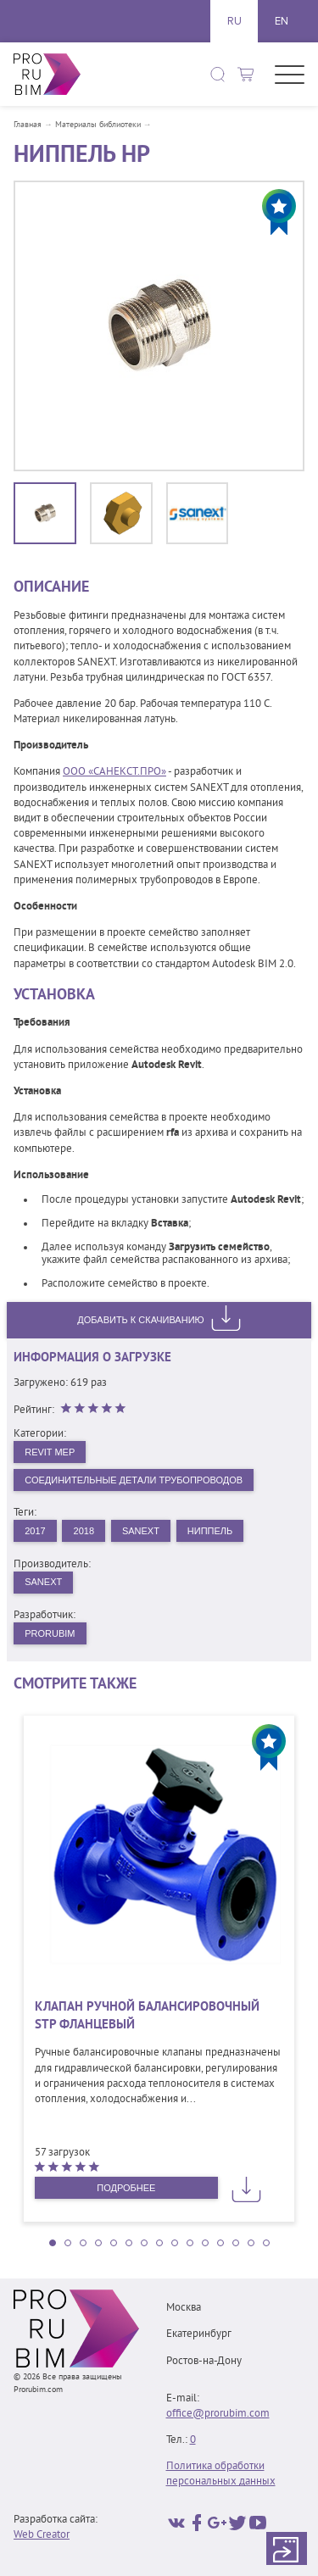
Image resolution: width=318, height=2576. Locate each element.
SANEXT (43, 1582)
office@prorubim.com (218, 2414)
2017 (35, 1531)
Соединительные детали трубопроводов (134, 1480)
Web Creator (42, 2535)
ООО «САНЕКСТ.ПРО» (114, 772)
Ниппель (209, 1531)
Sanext (140, 1531)
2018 (84, 1531)
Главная (28, 125)
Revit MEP (50, 1452)
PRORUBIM (50, 1633)
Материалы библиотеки (98, 125)
